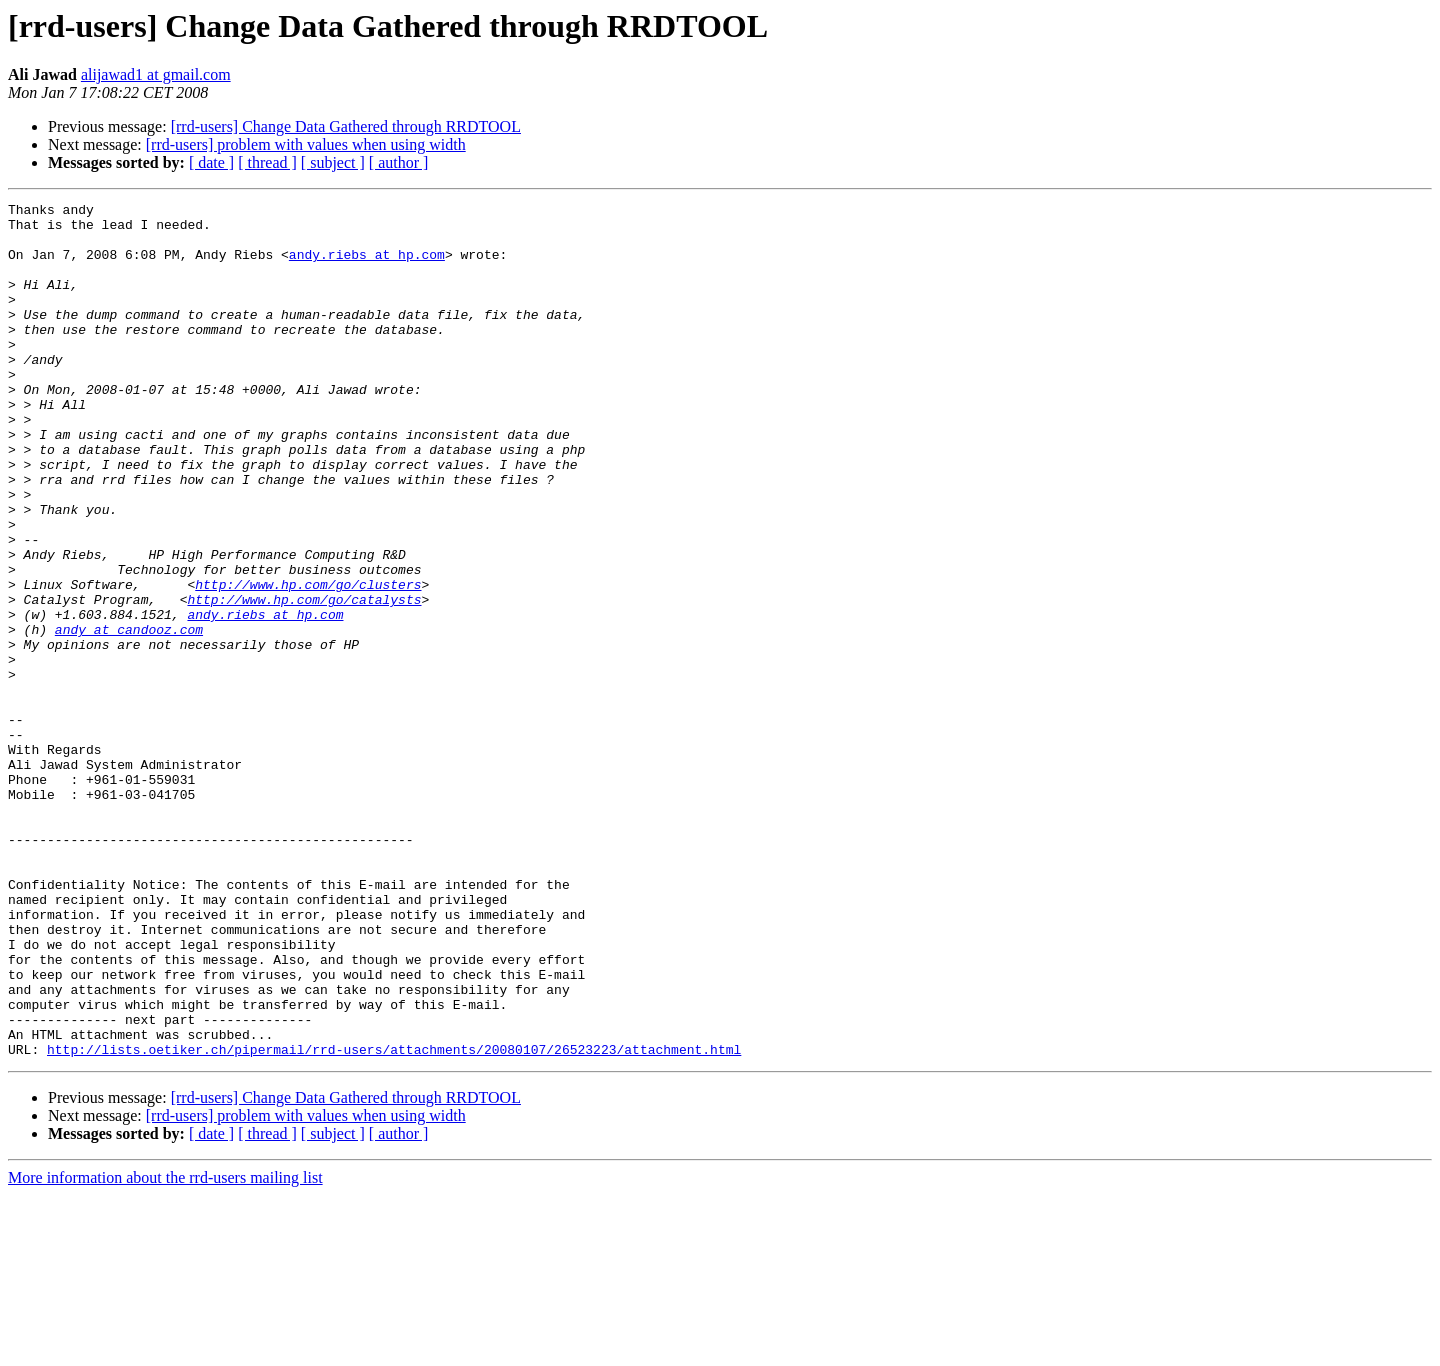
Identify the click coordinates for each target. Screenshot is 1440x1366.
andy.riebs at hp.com (367, 266)
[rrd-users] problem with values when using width (306, 144)
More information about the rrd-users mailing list (165, 1348)
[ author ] (399, 162)
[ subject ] (333, 162)
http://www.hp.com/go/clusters (308, 662)
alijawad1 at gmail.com (156, 74)
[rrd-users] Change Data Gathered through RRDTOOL (346, 126)
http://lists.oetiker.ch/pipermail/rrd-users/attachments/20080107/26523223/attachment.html (394, 1220)
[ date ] (211, 162)
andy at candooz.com (129, 716)
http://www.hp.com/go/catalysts (304, 680)
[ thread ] (267, 162)
